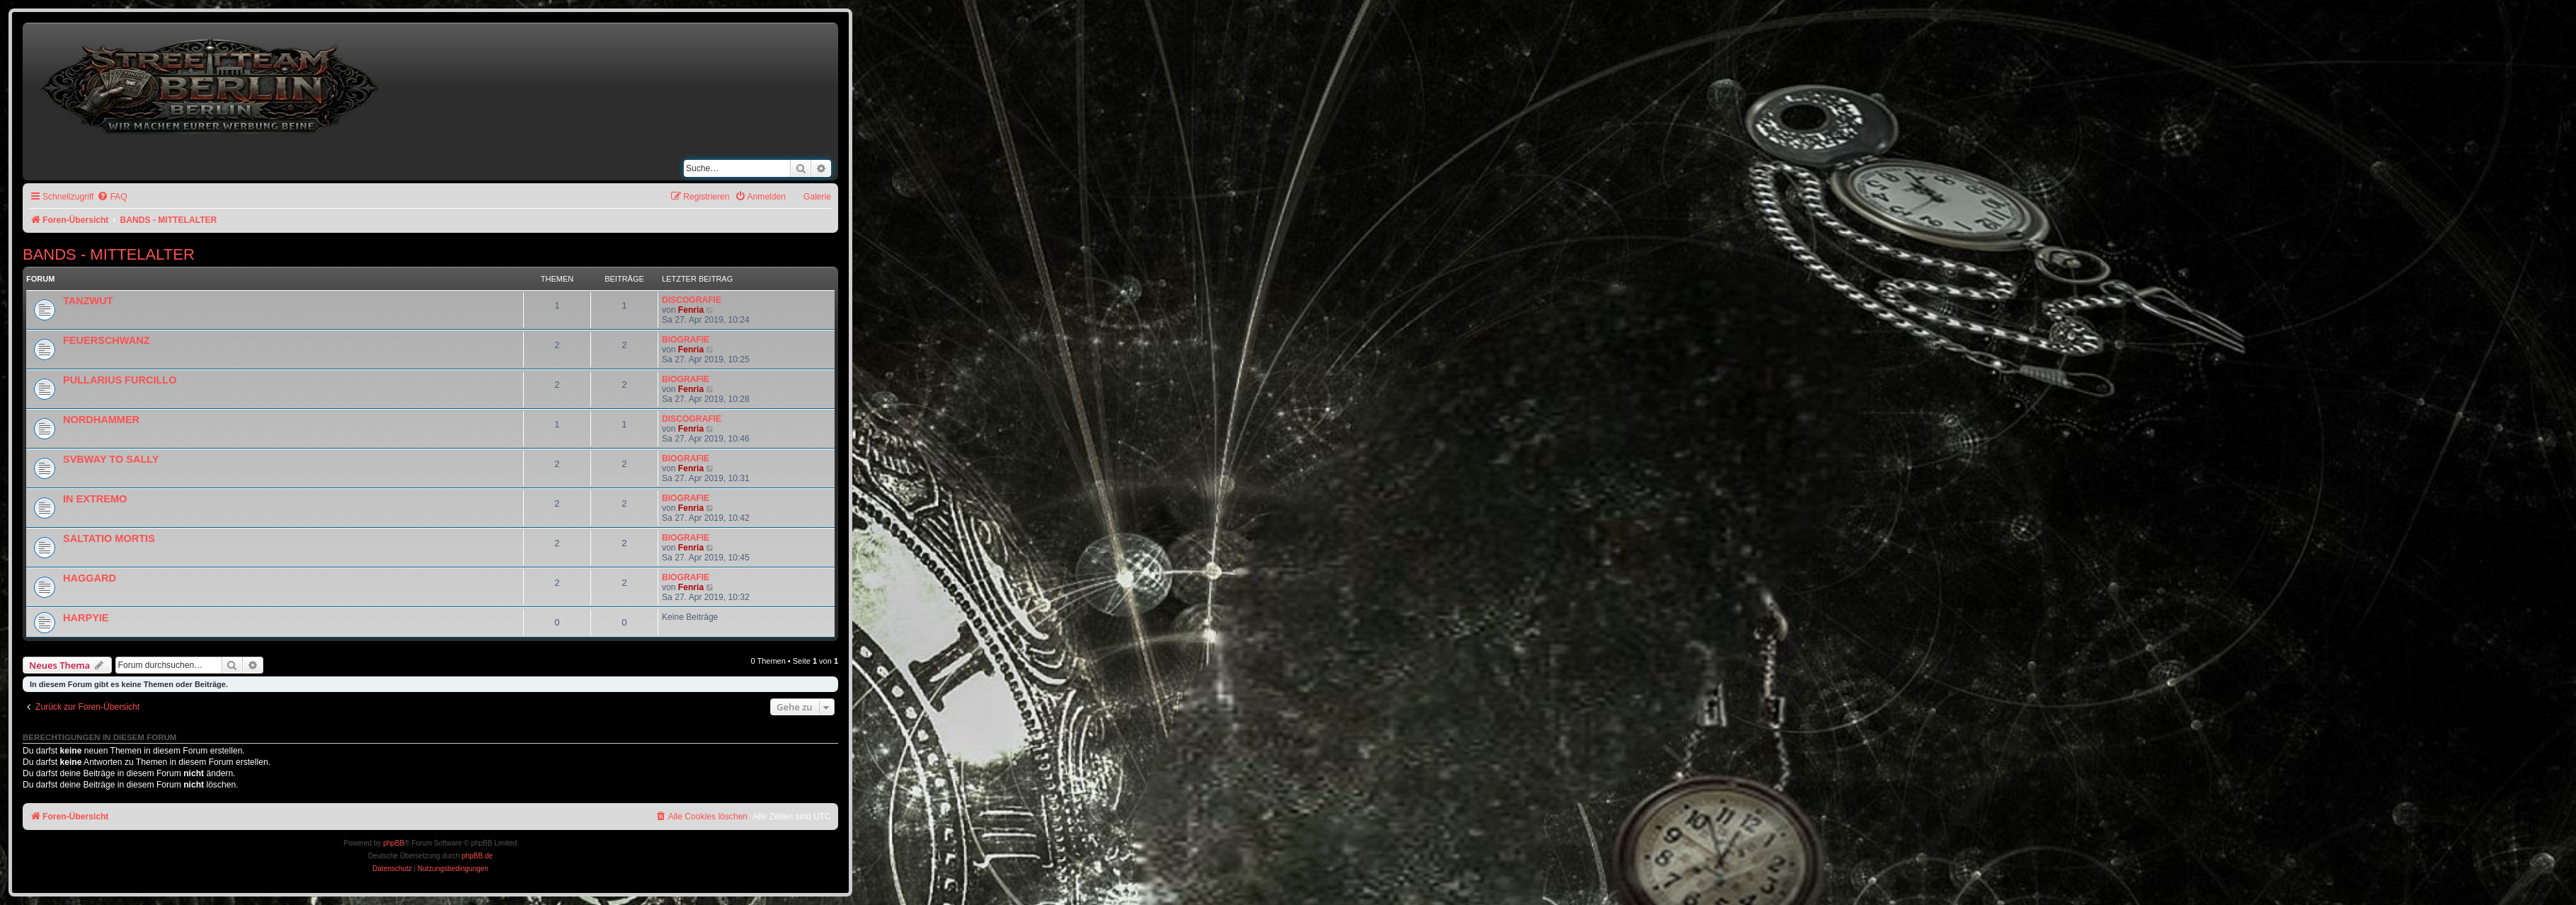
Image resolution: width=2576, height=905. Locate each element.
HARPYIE (86, 617)
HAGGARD (89, 578)
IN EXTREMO (95, 499)
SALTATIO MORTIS (109, 538)
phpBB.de (477, 856)
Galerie (817, 197)
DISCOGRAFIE (691, 300)
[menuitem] (112, 197)
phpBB (393, 843)
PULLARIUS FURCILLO (119, 380)
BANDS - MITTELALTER (109, 254)
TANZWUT (88, 300)
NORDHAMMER (101, 419)
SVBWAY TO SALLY (111, 459)
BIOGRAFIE (685, 340)
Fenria (691, 310)
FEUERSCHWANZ (106, 340)
